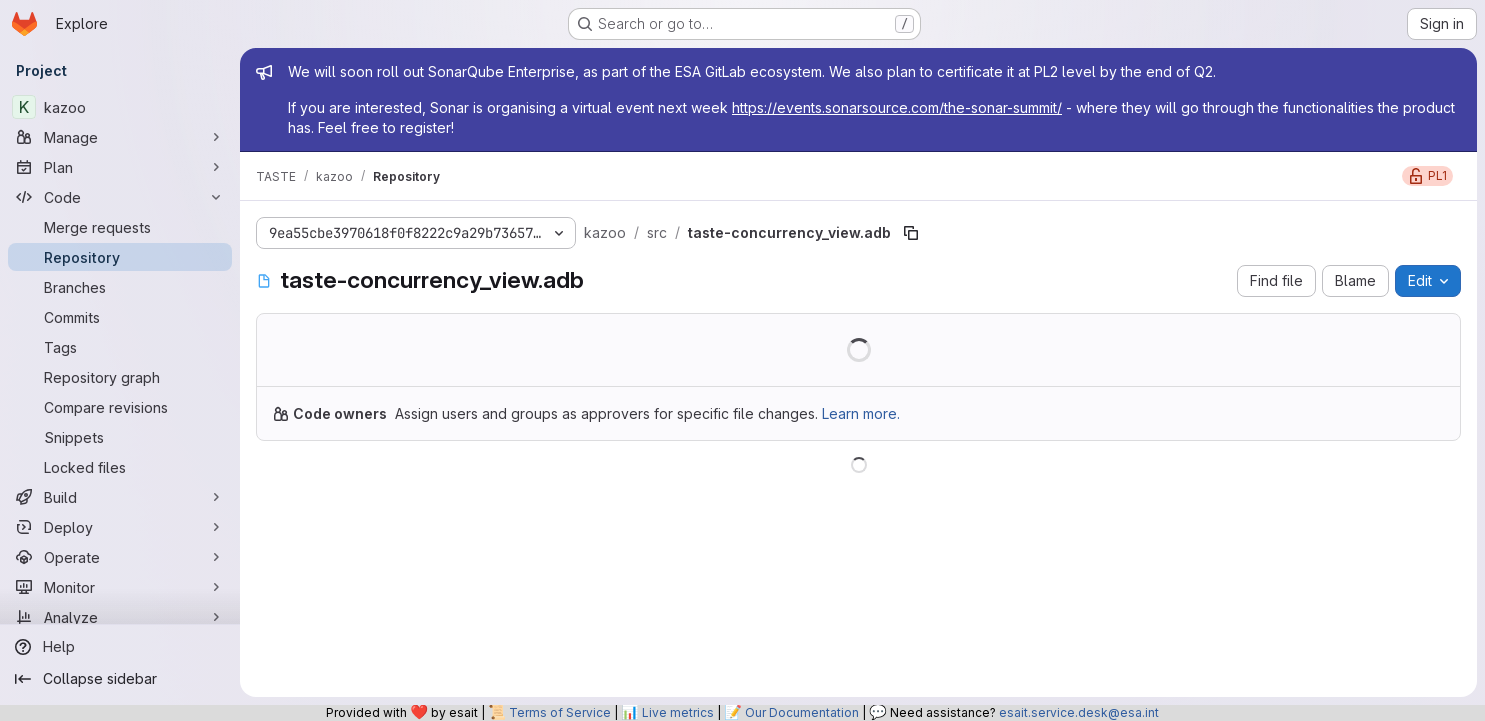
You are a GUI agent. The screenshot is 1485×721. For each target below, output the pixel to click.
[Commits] (120, 317)
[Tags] (120, 347)
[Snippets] (120, 437)
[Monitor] (120, 587)
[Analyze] (120, 617)
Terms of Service (560, 712)
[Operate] (120, 557)
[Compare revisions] (120, 407)
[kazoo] (120, 107)
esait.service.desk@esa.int (1079, 712)
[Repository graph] (120, 377)
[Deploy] (120, 527)
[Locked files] (120, 467)
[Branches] (120, 287)
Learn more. (861, 413)
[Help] (120, 647)
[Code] (120, 197)
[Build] (120, 497)
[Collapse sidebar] (120, 679)
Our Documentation (802, 712)
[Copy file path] (911, 233)
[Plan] (120, 167)
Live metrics (678, 712)
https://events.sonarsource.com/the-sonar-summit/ (897, 107)
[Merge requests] (120, 227)
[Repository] (120, 257)
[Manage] (120, 137)
